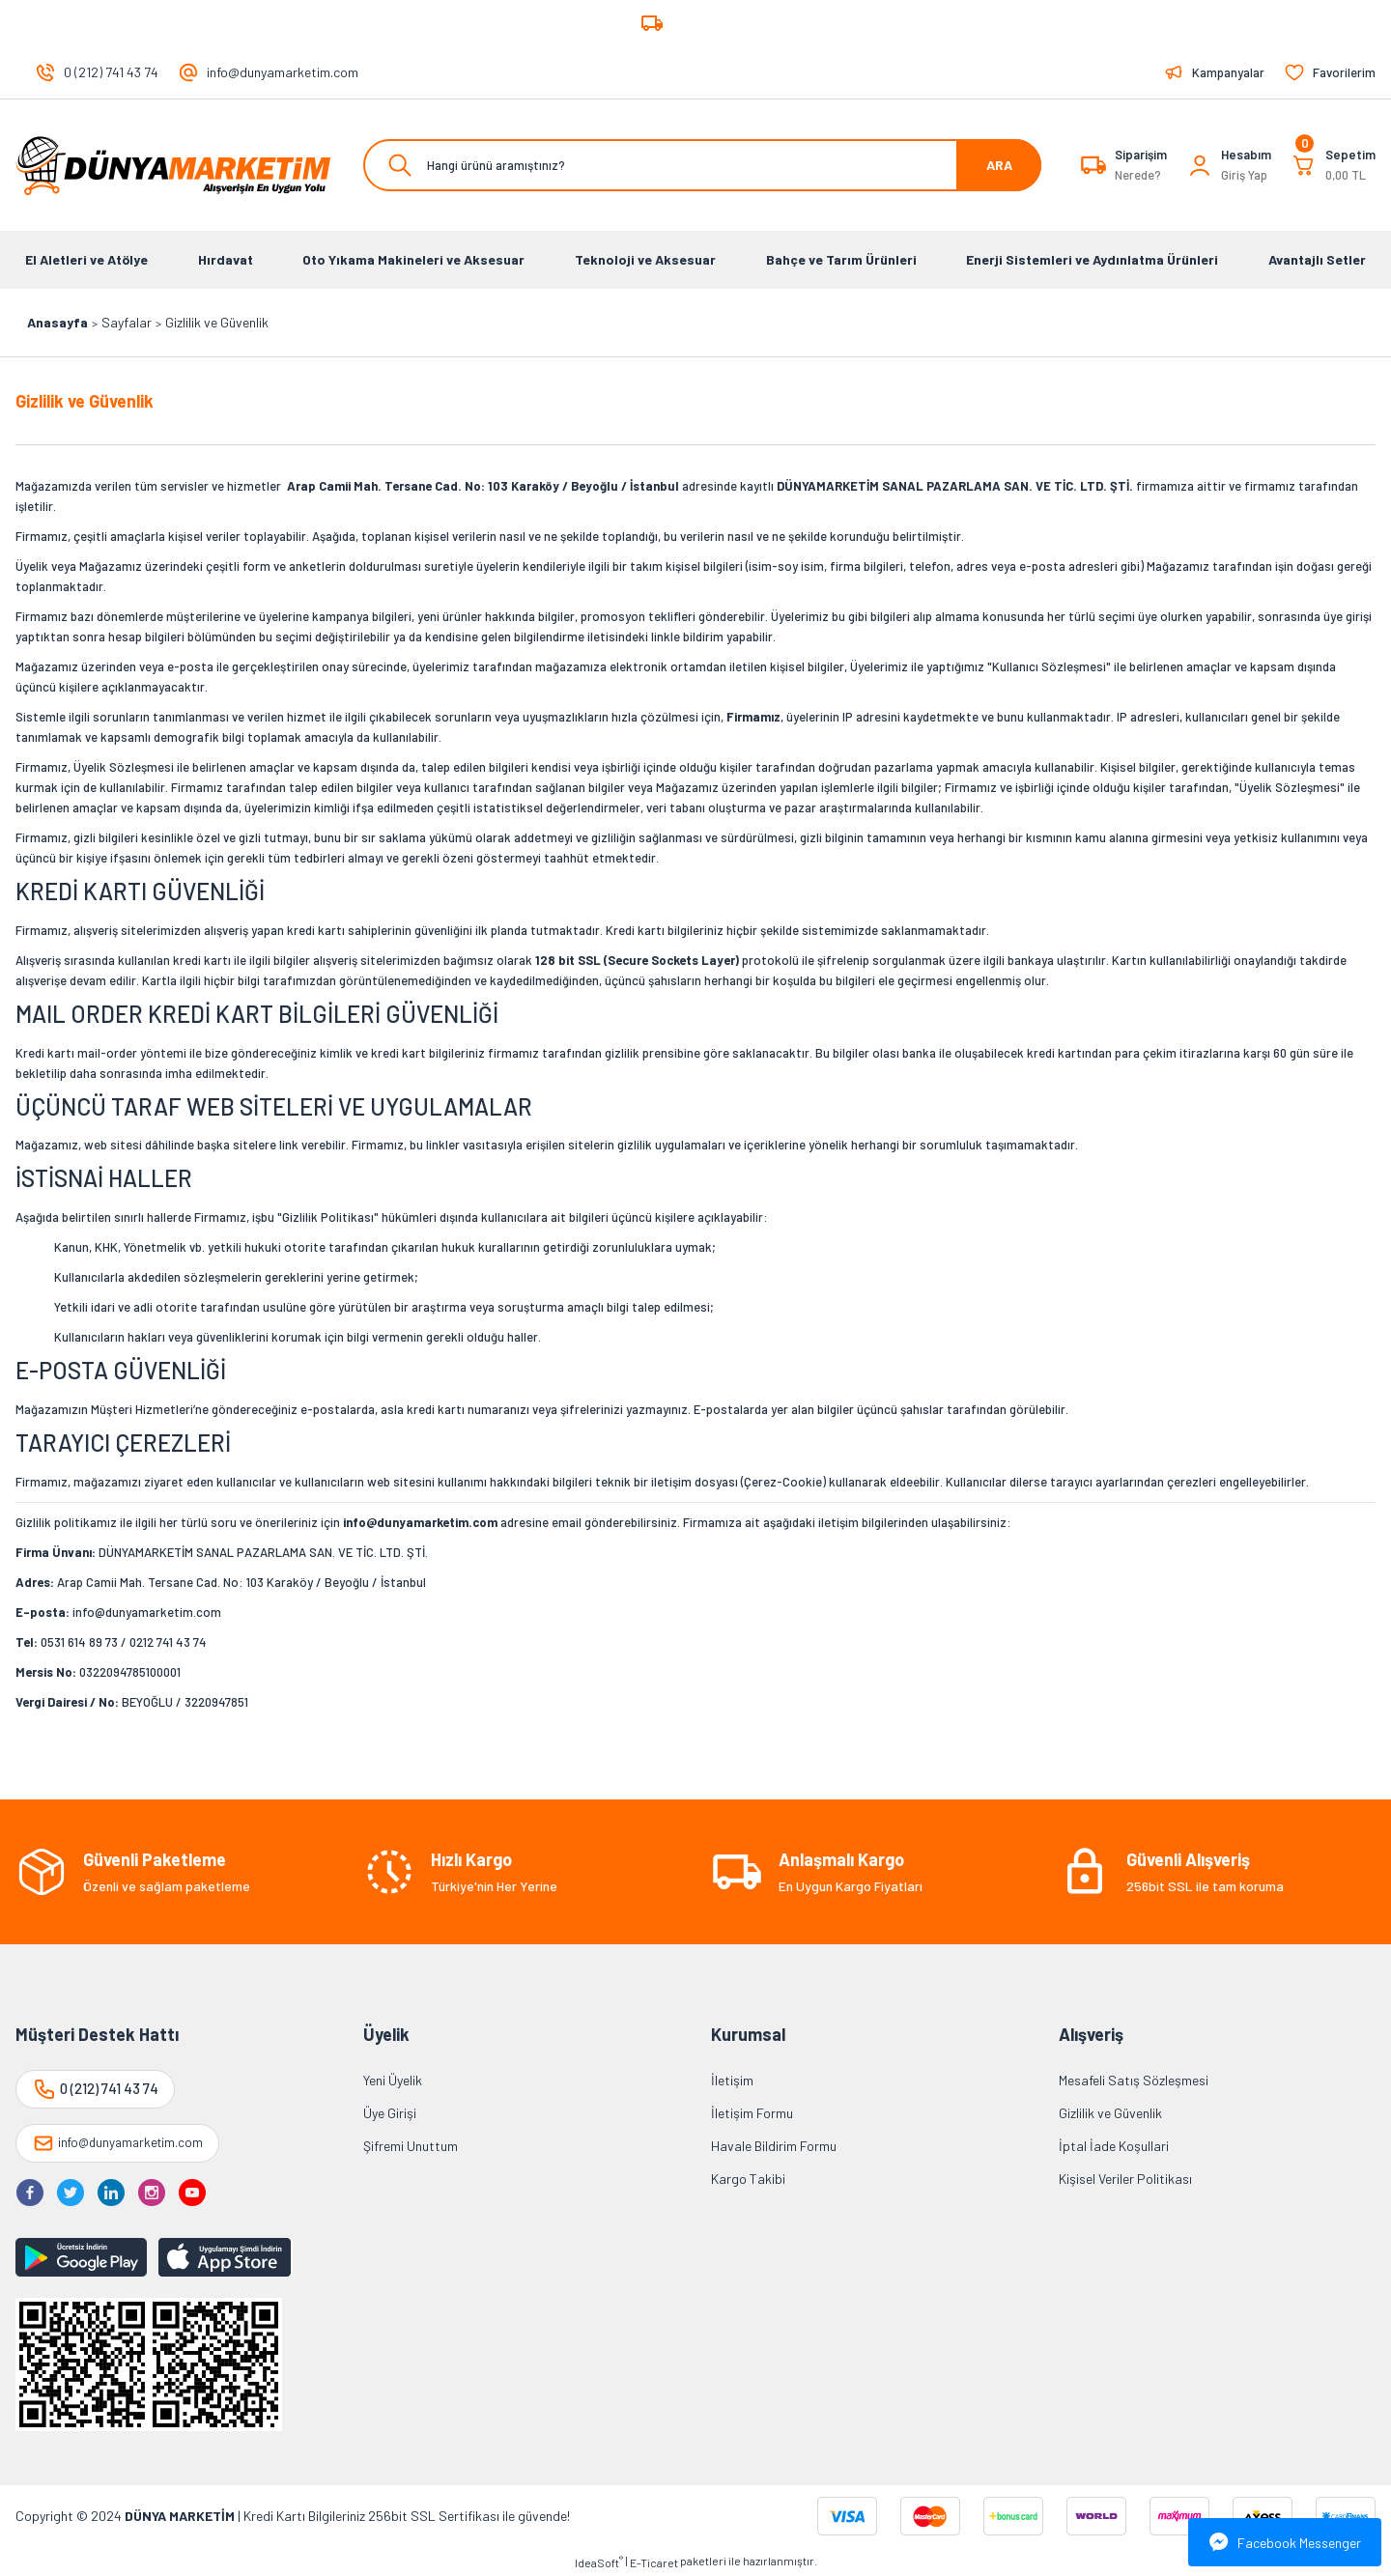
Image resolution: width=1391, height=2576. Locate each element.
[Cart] (1333, 165)
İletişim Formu (752, 2113)
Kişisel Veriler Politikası (1125, 2178)
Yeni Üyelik (392, 2080)
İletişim (732, 2080)
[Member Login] (1199, 165)
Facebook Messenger (1285, 2542)
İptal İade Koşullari (1114, 2145)
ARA (999, 164)
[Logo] (173, 165)
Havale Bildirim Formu (774, 2145)
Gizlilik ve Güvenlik (1110, 2113)
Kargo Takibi (748, 2178)
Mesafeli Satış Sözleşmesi (1133, 2080)
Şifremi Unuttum (410, 2145)
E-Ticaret (654, 2562)
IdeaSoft (599, 2561)
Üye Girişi (389, 2113)
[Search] (702, 165)
